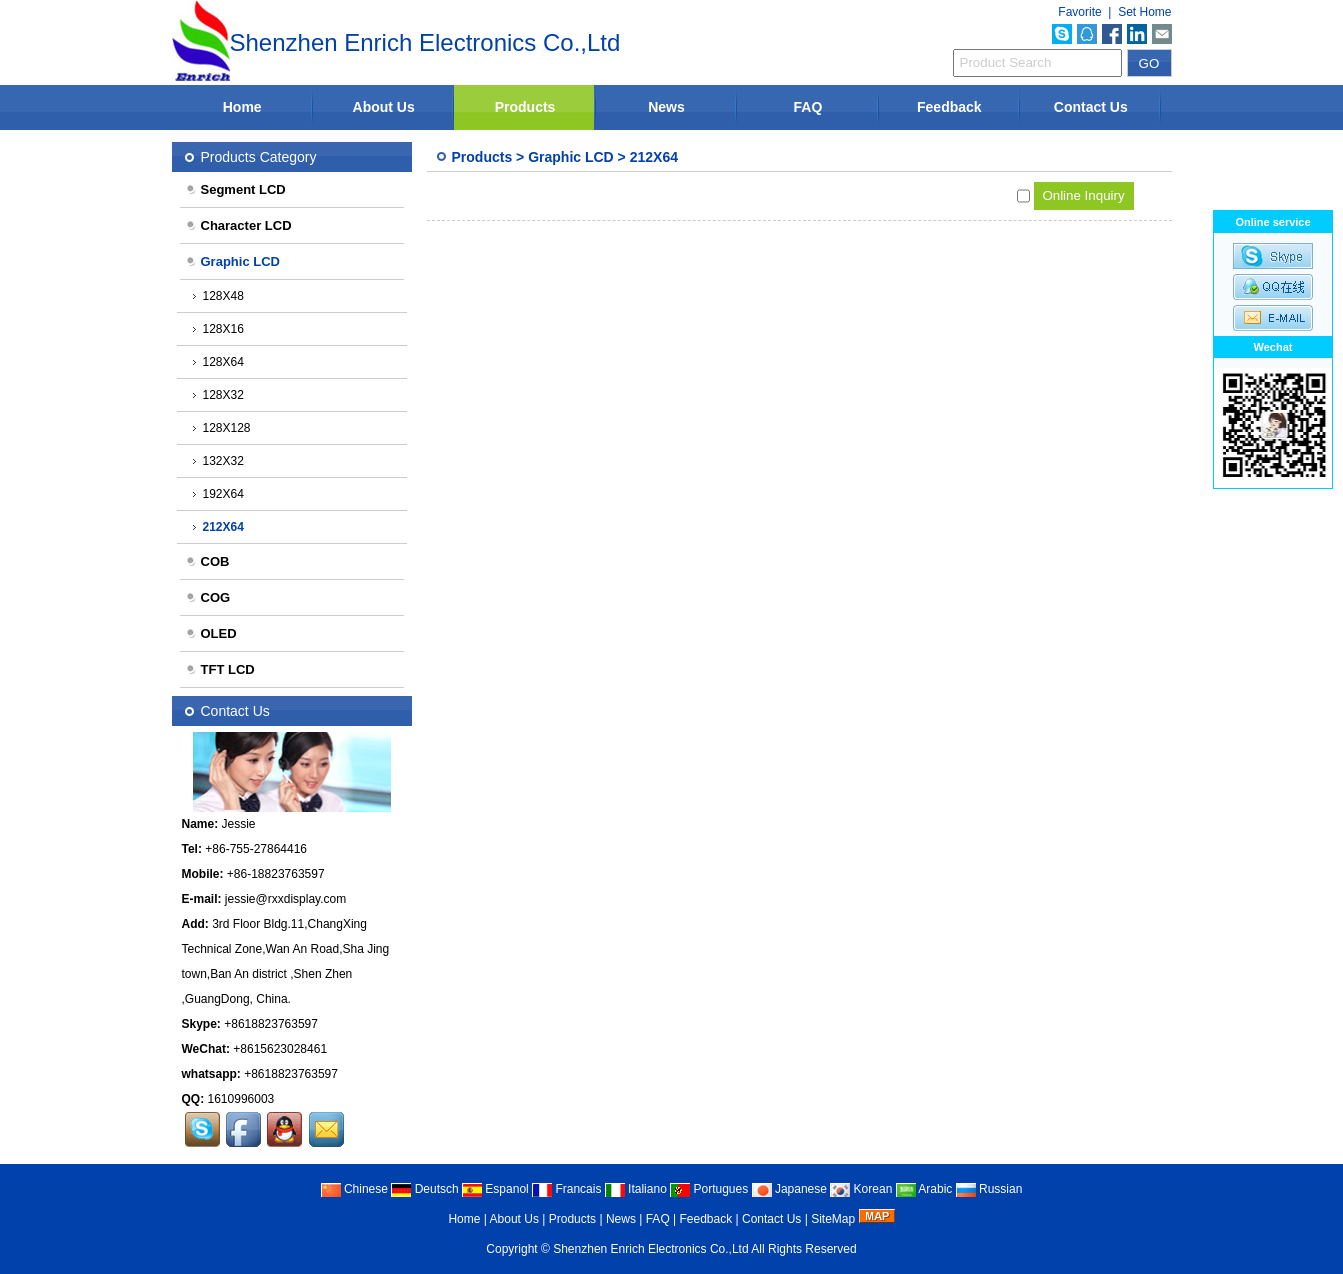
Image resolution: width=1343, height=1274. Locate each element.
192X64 (218, 494)
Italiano (636, 1189)
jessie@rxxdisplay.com (285, 899)
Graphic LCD (571, 157)
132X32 (218, 461)
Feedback (949, 107)
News (666, 107)
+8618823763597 (271, 1024)
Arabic (924, 1189)
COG (208, 597)
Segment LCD (235, 189)
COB (207, 561)
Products (525, 107)
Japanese (789, 1189)
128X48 (218, 296)
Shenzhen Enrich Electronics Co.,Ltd (650, 1249)
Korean (861, 1189)
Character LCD (238, 225)
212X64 (654, 157)
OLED (211, 633)
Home (242, 107)
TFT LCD (220, 669)
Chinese (354, 1189)
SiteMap (833, 1219)
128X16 (218, 329)
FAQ (808, 107)
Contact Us (1091, 107)
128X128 (221, 428)
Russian (989, 1189)
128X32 (218, 395)
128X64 (218, 362)
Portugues (709, 1189)
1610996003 (241, 1099)
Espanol (495, 1189)
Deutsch (424, 1189)
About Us (384, 107)
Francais (566, 1189)
